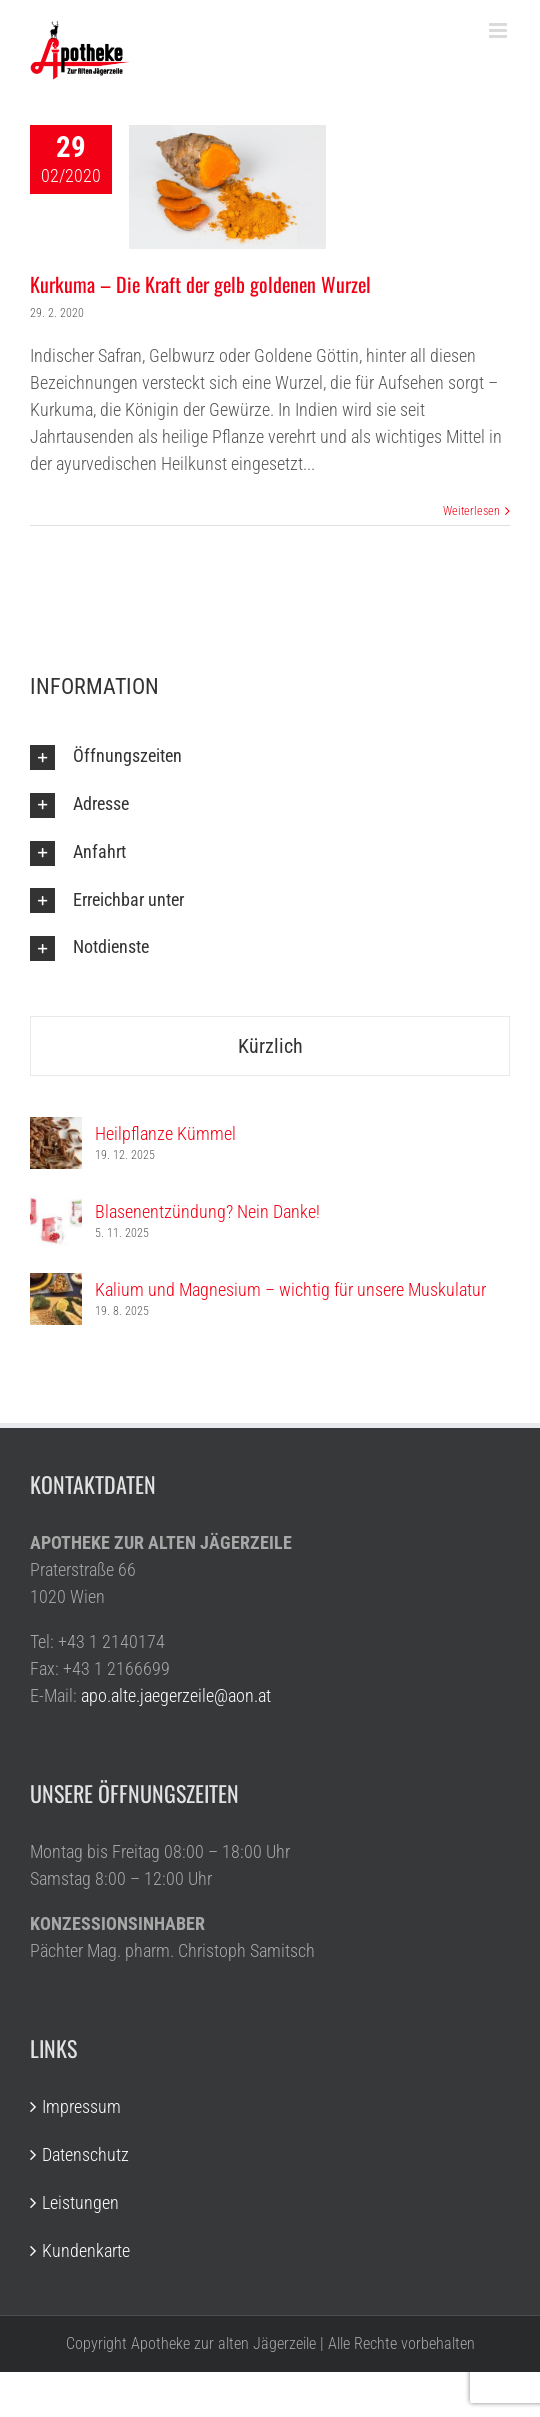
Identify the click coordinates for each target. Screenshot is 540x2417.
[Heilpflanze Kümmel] (56, 1130)
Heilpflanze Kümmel (165, 1133)
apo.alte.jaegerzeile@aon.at (176, 1695)
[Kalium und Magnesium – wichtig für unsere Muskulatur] (56, 1286)
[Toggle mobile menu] (499, 30)
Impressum (81, 2106)
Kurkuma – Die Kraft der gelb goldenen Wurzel (200, 284)
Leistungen (80, 2202)
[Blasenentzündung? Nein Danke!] (56, 1208)
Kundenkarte (86, 2250)
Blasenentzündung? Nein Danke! (207, 1211)
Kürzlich (270, 1046)
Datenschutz (85, 2154)
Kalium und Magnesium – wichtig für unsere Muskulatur (290, 1289)
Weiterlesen (471, 511)
